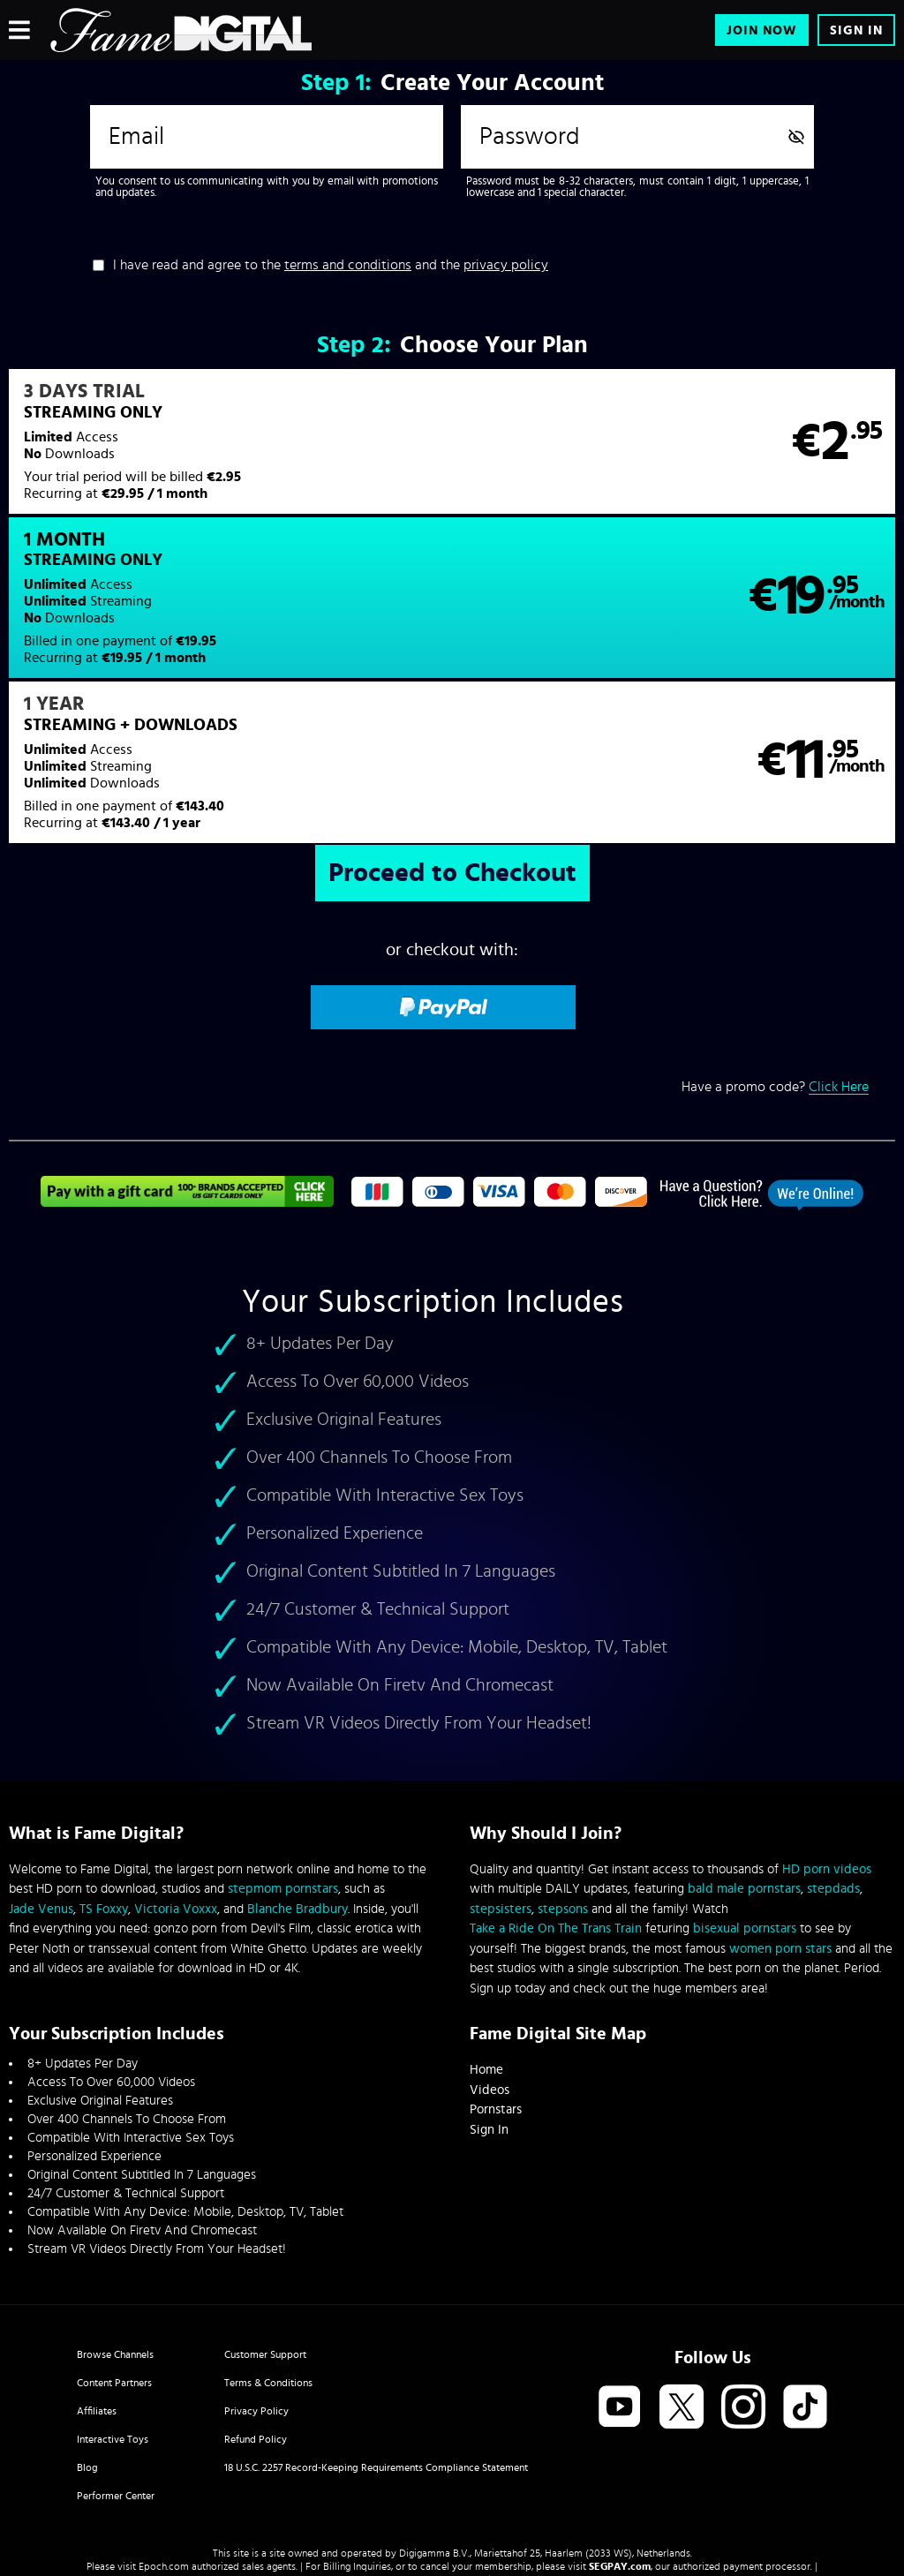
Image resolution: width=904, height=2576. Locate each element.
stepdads (833, 1752)
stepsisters (500, 1771)
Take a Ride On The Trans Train (556, 1791)
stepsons (563, 1771)
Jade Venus (41, 1771)
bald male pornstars (744, 1752)
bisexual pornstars (744, 1791)
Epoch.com (164, 2429)
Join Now (762, 30)
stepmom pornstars (283, 1752)
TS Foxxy (103, 1771)
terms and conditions (347, 265)
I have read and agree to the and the (330, 265)
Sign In (856, 30)
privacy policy (505, 265)
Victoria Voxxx (175, 1771)
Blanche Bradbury (297, 1771)
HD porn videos (826, 1731)
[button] (229, 452)
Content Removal (452, 2442)
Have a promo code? (775, 949)
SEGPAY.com (620, 2429)
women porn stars (780, 1811)
